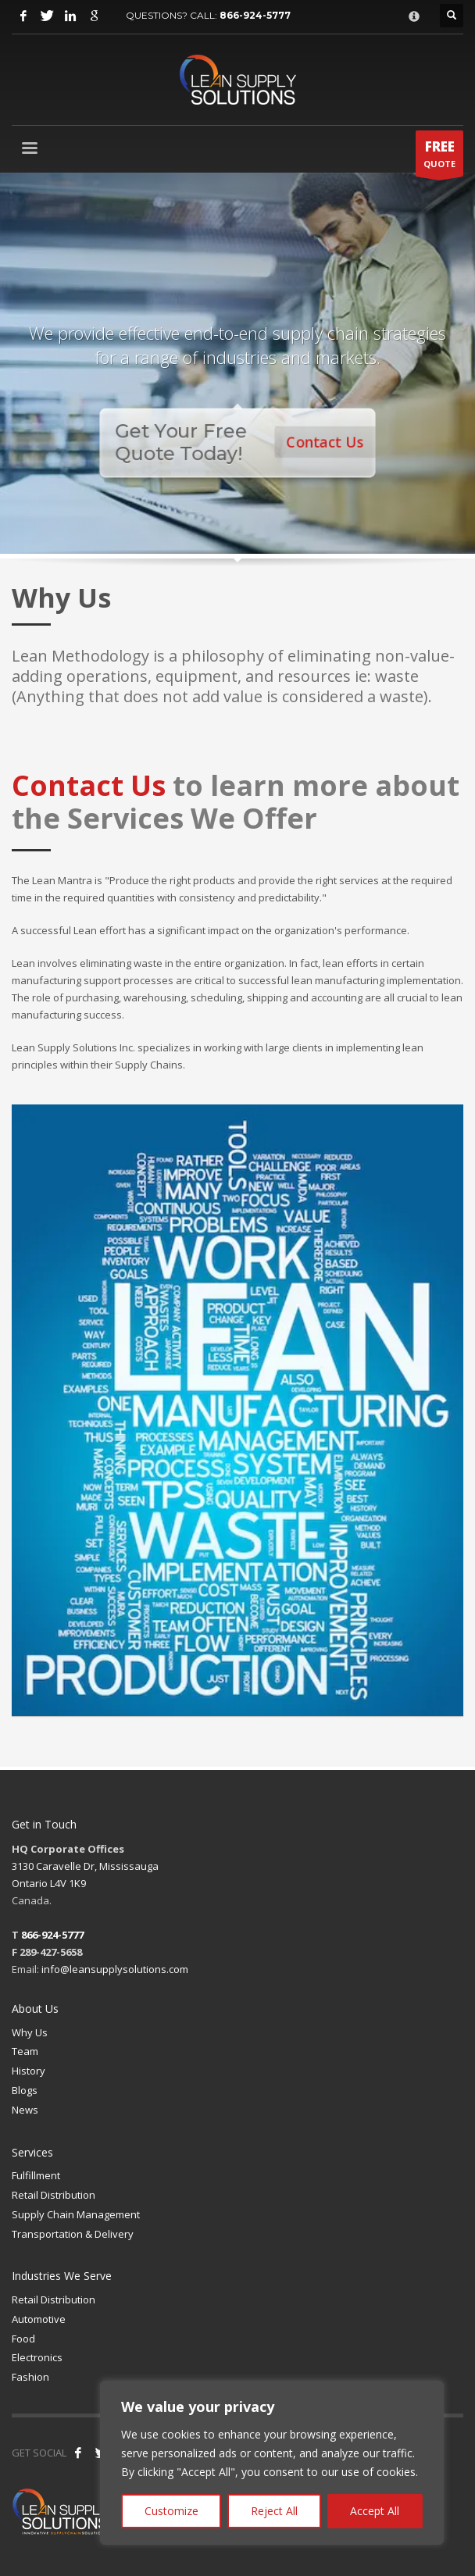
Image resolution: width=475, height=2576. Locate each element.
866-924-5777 (255, 15)
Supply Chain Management (76, 2214)
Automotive (39, 2319)
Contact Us (328, 441)
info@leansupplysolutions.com (114, 1969)
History (28, 2071)
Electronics (37, 2357)
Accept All (374, 2510)
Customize (171, 2510)
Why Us (30, 2032)
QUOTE (439, 157)
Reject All (274, 2510)
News (25, 2110)
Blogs (25, 2090)
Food (23, 2339)
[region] (272, 2463)
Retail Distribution (53, 2195)
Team (25, 2051)
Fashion (30, 2377)
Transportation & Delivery (73, 2234)
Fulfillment (36, 2175)
